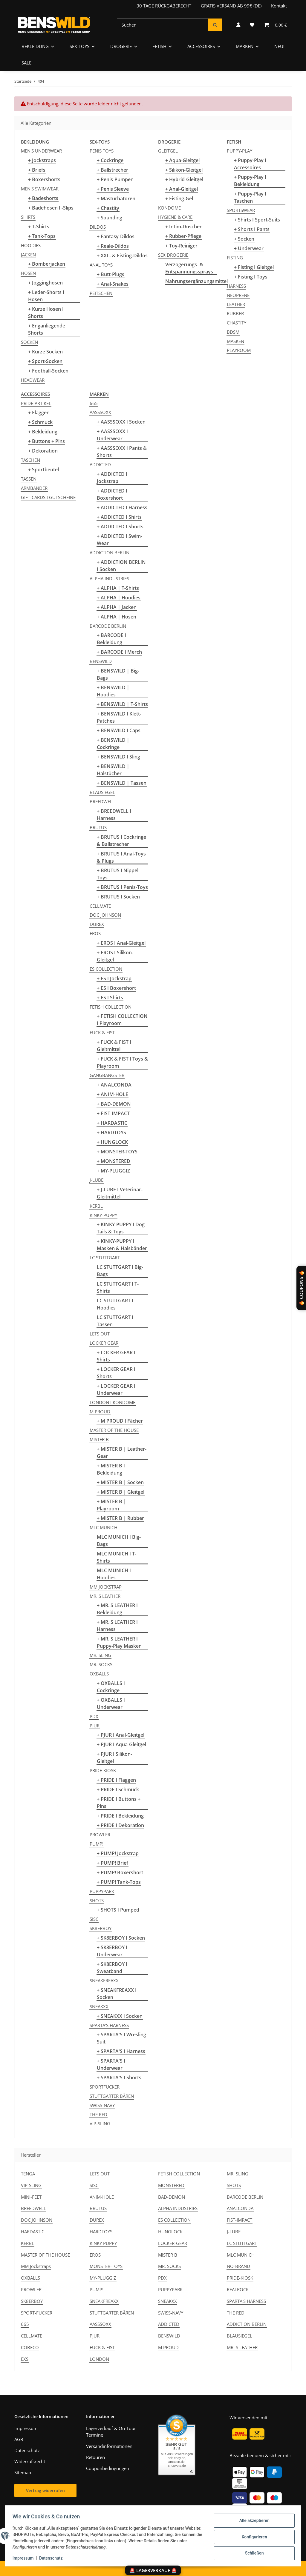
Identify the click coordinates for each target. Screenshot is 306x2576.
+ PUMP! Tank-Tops (119, 1882)
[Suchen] (163, 25)
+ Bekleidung (42, 431)
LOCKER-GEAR (172, 2243)
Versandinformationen (109, 2446)
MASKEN (235, 341)
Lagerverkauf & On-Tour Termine (111, 2431)
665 (94, 403)
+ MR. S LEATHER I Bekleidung (117, 1609)
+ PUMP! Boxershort (120, 1872)
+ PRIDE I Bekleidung (120, 1815)
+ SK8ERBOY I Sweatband (112, 1968)
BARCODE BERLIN (108, 626)
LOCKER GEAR (104, 1343)
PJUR (95, 1726)
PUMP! (96, 1844)
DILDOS (98, 227)
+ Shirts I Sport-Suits (257, 219)
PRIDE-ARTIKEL (36, 403)
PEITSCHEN (101, 293)
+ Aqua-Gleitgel (182, 160)
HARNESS (236, 286)
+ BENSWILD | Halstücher (113, 770)
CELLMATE (100, 906)
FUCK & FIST (102, 1032)
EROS (95, 933)
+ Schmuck (40, 422)
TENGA (28, 2174)
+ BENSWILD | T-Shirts (122, 704)
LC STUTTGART (105, 1258)
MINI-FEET (31, 2197)
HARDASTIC (32, 2232)
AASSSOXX (100, 412)
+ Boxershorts (44, 179)
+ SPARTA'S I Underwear (111, 2064)
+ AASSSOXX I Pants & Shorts (122, 451)
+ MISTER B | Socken (120, 1482)
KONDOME (169, 208)
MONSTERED (171, 2185)
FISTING (235, 258)
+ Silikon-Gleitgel (184, 170)
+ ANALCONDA (114, 1084)
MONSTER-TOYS (106, 2266)
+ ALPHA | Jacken (117, 607)
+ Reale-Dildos (113, 246)
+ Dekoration (43, 450)
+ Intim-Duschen (184, 226)
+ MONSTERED (113, 1161)
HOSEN (28, 273)
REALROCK (238, 2289)
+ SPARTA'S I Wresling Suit (121, 2038)
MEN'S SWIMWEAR (40, 189)
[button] (238, 25)
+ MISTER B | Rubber (120, 1518)
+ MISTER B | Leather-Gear (121, 1452)
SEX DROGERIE (173, 255)
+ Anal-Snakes (112, 284)
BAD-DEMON (171, 2197)
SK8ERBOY (100, 1928)
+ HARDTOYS (111, 1132)
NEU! (279, 46)
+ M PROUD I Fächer (120, 1421)
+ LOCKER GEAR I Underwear (116, 1389)
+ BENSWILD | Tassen (121, 783)
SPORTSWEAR (241, 210)
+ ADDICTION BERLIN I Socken (121, 566)
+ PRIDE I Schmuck (118, 1789)
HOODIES (31, 245)
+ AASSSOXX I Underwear (112, 435)
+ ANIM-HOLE (112, 1094)
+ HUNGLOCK (112, 1142)
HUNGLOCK (170, 2232)
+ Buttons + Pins (46, 441)
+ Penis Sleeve (113, 189)
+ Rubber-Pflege (183, 236)
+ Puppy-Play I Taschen (250, 197)
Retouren (95, 2457)
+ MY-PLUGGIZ (113, 1170)
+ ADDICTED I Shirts (119, 517)
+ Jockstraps (42, 160)
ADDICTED (100, 464)
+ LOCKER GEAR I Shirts (116, 1356)
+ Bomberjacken (46, 264)
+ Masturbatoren (116, 198)
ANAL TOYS (101, 265)
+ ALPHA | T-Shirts (118, 588)
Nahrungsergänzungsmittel (196, 281)
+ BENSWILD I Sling (118, 756)
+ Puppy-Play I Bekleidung (250, 180)
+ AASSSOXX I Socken (121, 421)
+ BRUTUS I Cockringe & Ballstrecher (121, 840)
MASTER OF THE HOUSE (114, 1430)
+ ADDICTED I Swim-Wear (119, 540)
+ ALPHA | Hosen (116, 616)
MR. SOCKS (101, 1664)
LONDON (99, 2359)
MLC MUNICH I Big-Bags (119, 1540)
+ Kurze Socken (45, 351)
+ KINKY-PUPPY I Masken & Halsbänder (122, 1245)
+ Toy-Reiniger (181, 245)
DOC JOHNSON (105, 915)
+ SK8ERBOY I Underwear (112, 1951)
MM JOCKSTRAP (106, 1587)
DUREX (97, 924)
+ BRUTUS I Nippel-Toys (118, 874)
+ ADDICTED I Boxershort (112, 494)
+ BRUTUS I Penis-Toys (122, 887)
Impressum (25, 2558)
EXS (24, 2359)
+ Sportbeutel (43, 469)
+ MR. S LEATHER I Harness (117, 1625)
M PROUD (100, 1412)
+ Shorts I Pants (252, 229)
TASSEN (28, 479)
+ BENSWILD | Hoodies (113, 691)
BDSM (233, 332)
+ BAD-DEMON (114, 1104)
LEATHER (236, 304)
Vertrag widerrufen (45, 2490)
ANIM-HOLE (102, 2197)
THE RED (98, 2115)
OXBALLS (99, 1674)
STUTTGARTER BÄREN (112, 2096)
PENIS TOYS (102, 151)
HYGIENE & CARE (175, 217)
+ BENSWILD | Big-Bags (118, 674)
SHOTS (97, 1900)
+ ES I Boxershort (116, 988)
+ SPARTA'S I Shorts (119, 2077)
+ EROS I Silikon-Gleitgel (115, 956)
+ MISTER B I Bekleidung (111, 1469)
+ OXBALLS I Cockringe (111, 1687)
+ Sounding (109, 217)
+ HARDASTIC (112, 1123)
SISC (94, 1919)
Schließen (252, 2552)
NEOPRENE (238, 295)
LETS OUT (100, 1334)
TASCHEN (30, 460)
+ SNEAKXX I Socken (120, 2016)
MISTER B (99, 1439)
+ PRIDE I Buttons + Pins (118, 1802)
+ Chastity (108, 208)
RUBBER (235, 313)
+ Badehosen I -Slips (51, 207)
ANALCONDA (240, 2208)
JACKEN (28, 255)
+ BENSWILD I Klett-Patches (119, 717)
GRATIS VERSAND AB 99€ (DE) (231, 6)
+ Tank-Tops (42, 236)
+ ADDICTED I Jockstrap (112, 477)
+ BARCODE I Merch (119, 652)
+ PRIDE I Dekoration (120, 1825)
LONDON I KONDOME (112, 1402)
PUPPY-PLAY (239, 151)
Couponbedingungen (107, 2468)
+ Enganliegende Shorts (46, 329)
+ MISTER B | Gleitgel (120, 1492)
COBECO (30, 2347)
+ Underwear (249, 248)
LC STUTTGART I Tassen (115, 1321)
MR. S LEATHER (105, 1596)
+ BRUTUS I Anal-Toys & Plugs (121, 857)
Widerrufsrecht (29, 2461)
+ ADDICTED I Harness (122, 507)
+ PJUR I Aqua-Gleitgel (121, 1744)
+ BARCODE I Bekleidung (111, 639)
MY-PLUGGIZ (103, 2278)
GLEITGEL (168, 151)
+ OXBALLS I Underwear (111, 1703)
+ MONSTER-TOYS (117, 1151)
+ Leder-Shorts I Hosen (46, 296)
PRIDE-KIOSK (103, 1770)
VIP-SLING (100, 2123)
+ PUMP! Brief (112, 1863)
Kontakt (279, 6)
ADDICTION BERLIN (109, 552)
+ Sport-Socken (45, 361)
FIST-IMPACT (239, 2220)
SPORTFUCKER (105, 2087)
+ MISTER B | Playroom (111, 1505)
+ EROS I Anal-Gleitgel (121, 943)
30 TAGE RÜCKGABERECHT (164, 6)
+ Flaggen (39, 412)
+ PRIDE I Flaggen (116, 1780)
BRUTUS (98, 827)
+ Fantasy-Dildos (115, 236)
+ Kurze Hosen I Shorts (46, 312)
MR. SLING (100, 1655)
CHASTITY (236, 323)
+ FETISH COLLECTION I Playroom (122, 1020)
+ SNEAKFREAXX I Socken (117, 1994)
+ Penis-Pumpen (115, 179)
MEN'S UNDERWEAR (41, 151)
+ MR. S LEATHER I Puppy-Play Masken (119, 1642)
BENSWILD (101, 661)
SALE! (27, 63)
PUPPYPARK (102, 1891)
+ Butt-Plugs (110, 274)
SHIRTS (28, 217)
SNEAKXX (99, 2006)
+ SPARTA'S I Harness (121, 2051)
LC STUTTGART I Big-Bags (120, 1271)
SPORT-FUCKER (36, 2313)
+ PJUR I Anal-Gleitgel (120, 1735)
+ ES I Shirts (110, 997)
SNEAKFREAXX (104, 1980)
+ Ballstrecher (112, 170)
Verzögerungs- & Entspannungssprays (189, 268)
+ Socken (244, 239)
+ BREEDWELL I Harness (114, 814)
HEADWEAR (33, 380)
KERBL (96, 1206)
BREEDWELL (102, 801)
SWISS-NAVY (102, 2105)
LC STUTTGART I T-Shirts (118, 1287)
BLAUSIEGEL (102, 792)
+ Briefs (36, 170)
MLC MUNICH (103, 1527)
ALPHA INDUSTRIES (109, 578)
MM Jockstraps (36, 2266)
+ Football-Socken (48, 370)
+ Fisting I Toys (250, 276)
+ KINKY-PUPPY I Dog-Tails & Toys (121, 1228)
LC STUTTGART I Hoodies (115, 1304)
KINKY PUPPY (103, 2243)
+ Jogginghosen (45, 282)
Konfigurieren (252, 2537)
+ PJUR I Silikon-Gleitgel (114, 1757)
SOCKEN (29, 342)
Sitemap (22, 2472)
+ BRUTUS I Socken (118, 896)
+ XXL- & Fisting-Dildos (122, 255)
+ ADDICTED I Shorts (120, 526)
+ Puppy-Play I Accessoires (250, 164)
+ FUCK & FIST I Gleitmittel (114, 1045)
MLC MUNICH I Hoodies (114, 1574)
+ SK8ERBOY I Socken (121, 1938)
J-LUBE (96, 1180)
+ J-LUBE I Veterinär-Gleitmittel (120, 1193)
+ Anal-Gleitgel (181, 189)
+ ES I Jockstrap (114, 978)
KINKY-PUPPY (103, 1215)
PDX (94, 1716)
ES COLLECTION (106, 969)
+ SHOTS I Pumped (118, 1909)
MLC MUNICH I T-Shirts (116, 1557)
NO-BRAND (238, 2266)
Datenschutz (53, 2558)
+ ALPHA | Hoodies (118, 597)
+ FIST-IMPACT (113, 1113)
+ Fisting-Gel (179, 198)
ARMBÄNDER (34, 488)
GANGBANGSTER (107, 1075)
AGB (18, 2439)
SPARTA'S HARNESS (109, 2025)
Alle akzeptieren (252, 2521)
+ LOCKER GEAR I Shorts (116, 1373)
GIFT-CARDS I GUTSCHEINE (48, 497)
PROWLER (100, 1835)
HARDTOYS (101, 2232)
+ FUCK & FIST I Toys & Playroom (122, 1062)
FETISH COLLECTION (110, 1007)
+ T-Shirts (38, 226)
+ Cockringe (110, 160)
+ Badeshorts (43, 198)
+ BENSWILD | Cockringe (113, 743)
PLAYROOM (239, 350)
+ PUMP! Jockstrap (118, 1853)
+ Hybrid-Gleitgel (184, 179)
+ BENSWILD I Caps (118, 730)
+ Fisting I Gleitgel (254, 267)
